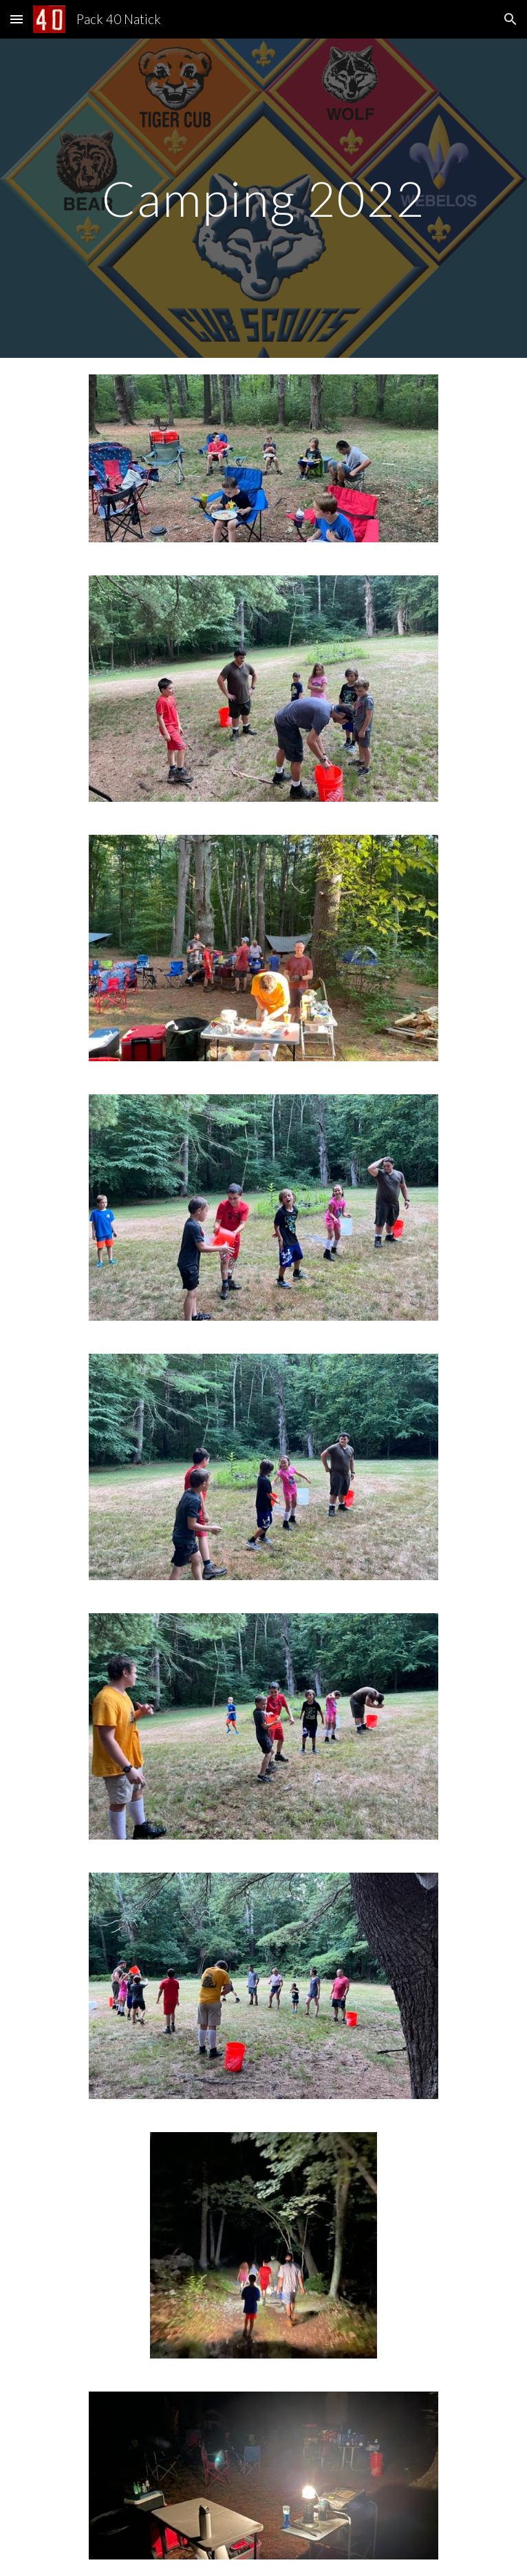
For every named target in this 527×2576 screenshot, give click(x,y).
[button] (16, 19)
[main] (263, 198)
